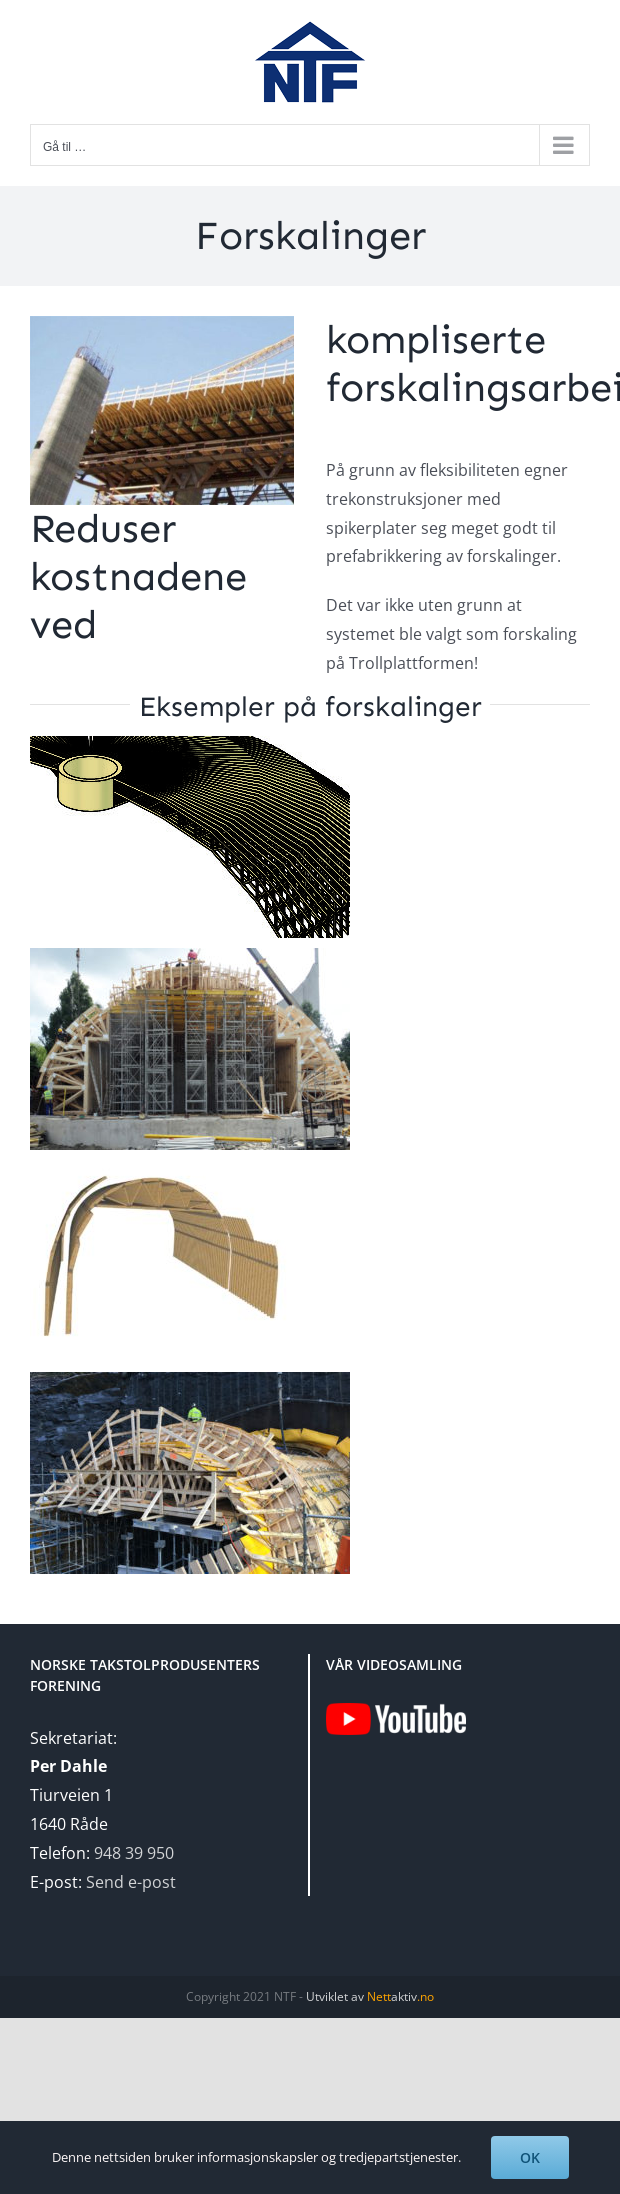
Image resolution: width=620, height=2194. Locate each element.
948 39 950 (134, 1853)
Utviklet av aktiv (370, 1996)
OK (530, 2157)
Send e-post (131, 1882)
